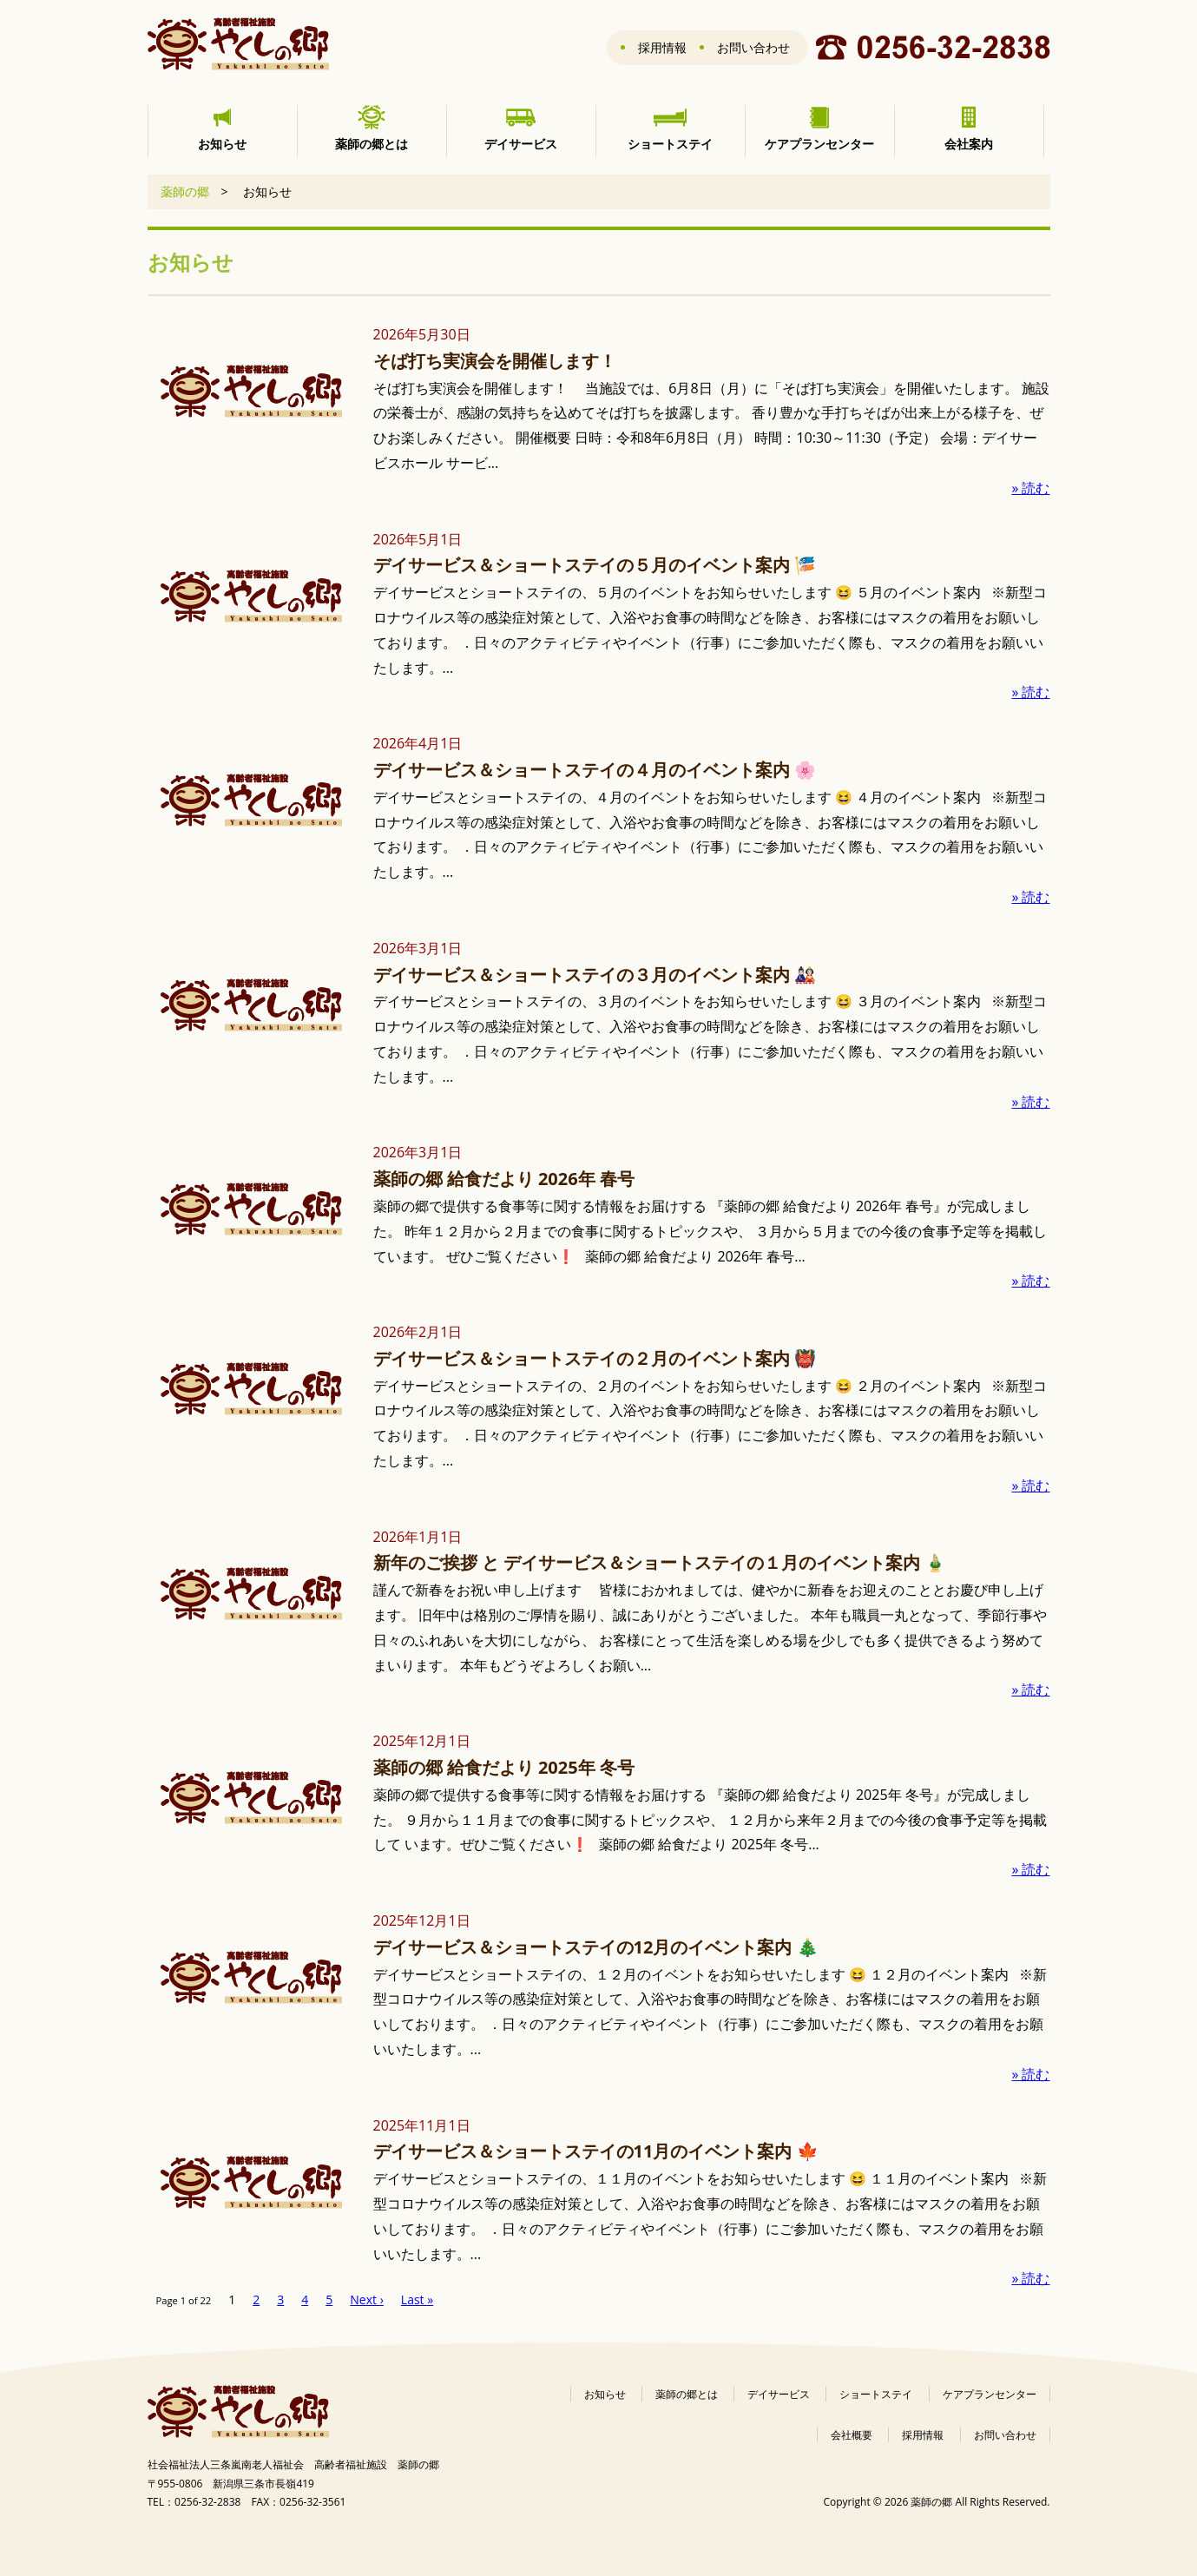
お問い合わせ (753, 47)
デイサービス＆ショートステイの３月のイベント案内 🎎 (594, 974)
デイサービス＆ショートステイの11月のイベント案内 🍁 (596, 2151)
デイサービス (778, 2394)
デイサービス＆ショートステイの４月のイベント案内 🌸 (594, 769)
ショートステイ (875, 2394)
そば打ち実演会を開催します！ (494, 360)
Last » (417, 2299)
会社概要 (851, 2435)
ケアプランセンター (989, 2394)
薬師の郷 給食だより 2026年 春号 (504, 1178)
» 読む (1030, 487)
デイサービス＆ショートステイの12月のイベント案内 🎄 (596, 1947)
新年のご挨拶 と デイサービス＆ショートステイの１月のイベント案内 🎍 (660, 1562)
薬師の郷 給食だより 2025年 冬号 (504, 1767)
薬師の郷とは (686, 2394)
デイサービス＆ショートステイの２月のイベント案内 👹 (594, 1358)
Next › (367, 2299)
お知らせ (605, 2394)
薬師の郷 (185, 191)
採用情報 (662, 47)
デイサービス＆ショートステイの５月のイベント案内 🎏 (594, 564)
